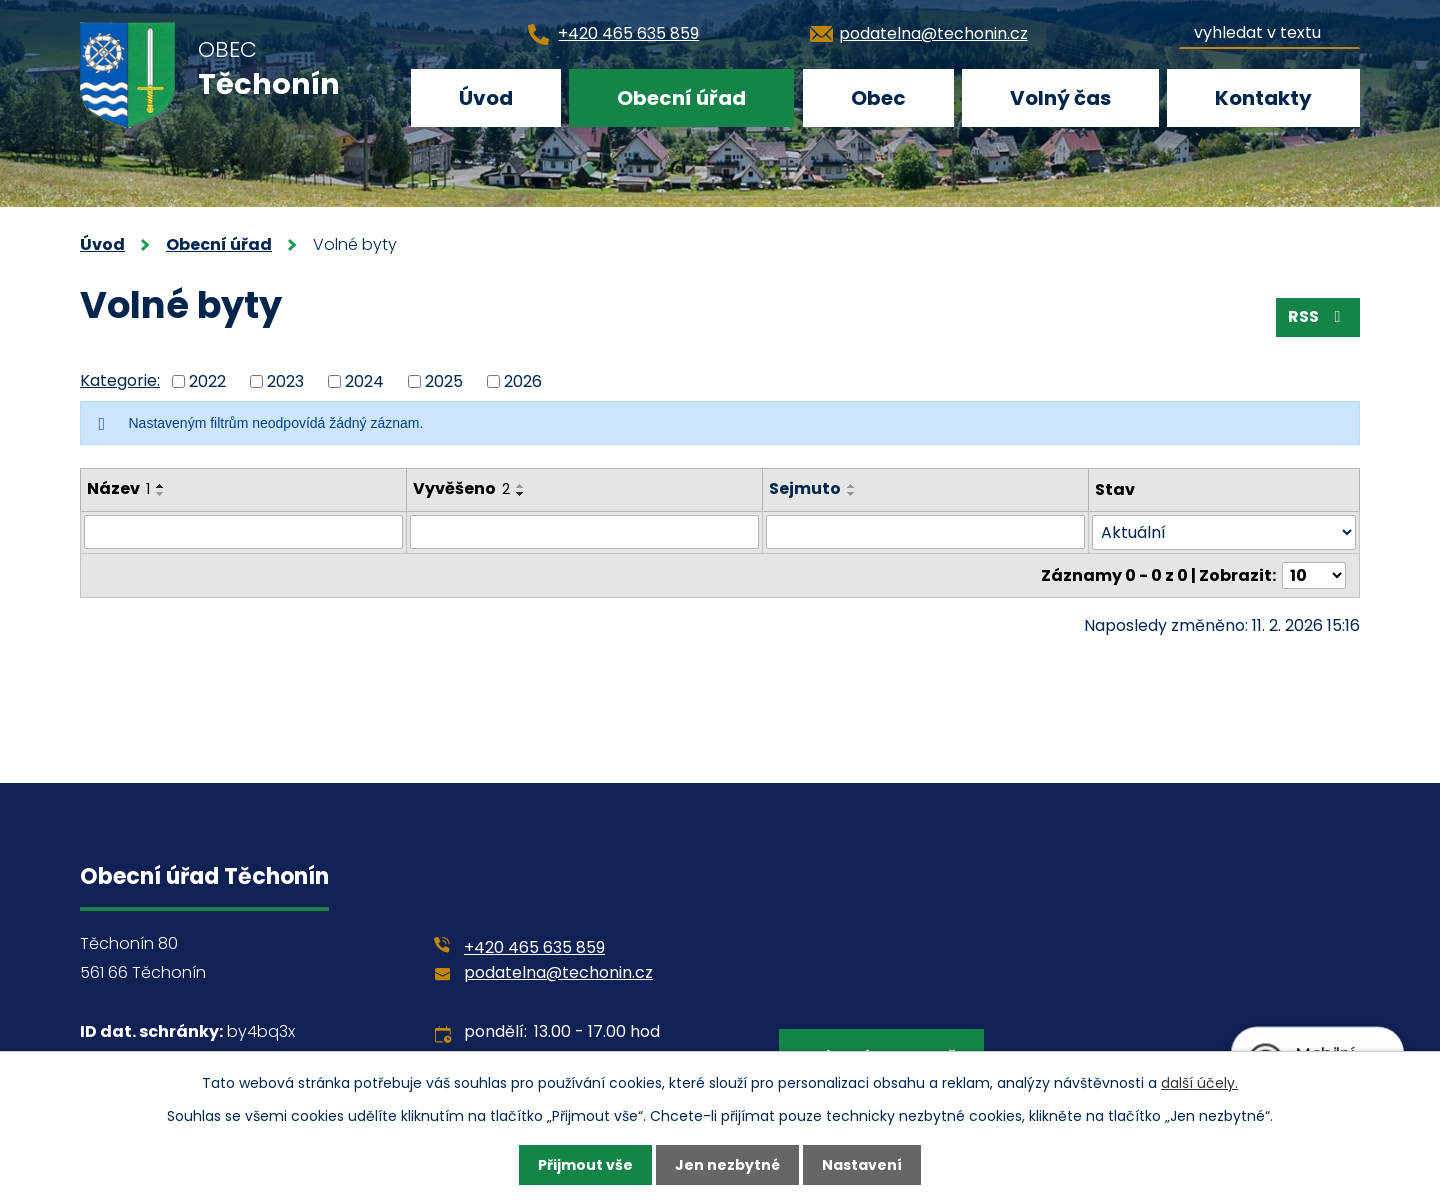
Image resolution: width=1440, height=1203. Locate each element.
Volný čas (1060, 98)
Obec (878, 98)
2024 (364, 380)
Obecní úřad (681, 98)
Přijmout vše (585, 1165)
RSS (1317, 316)
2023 (285, 380)
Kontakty (1263, 98)
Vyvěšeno (461, 488)
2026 (523, 380)
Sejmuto (805, 488)
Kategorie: (120, 380)
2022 (207, 380)
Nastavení (862, 1165)
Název (118, 488)
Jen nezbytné (727, 1165)
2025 (444, 380)
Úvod (486, 98)
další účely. (1199, 1083)
